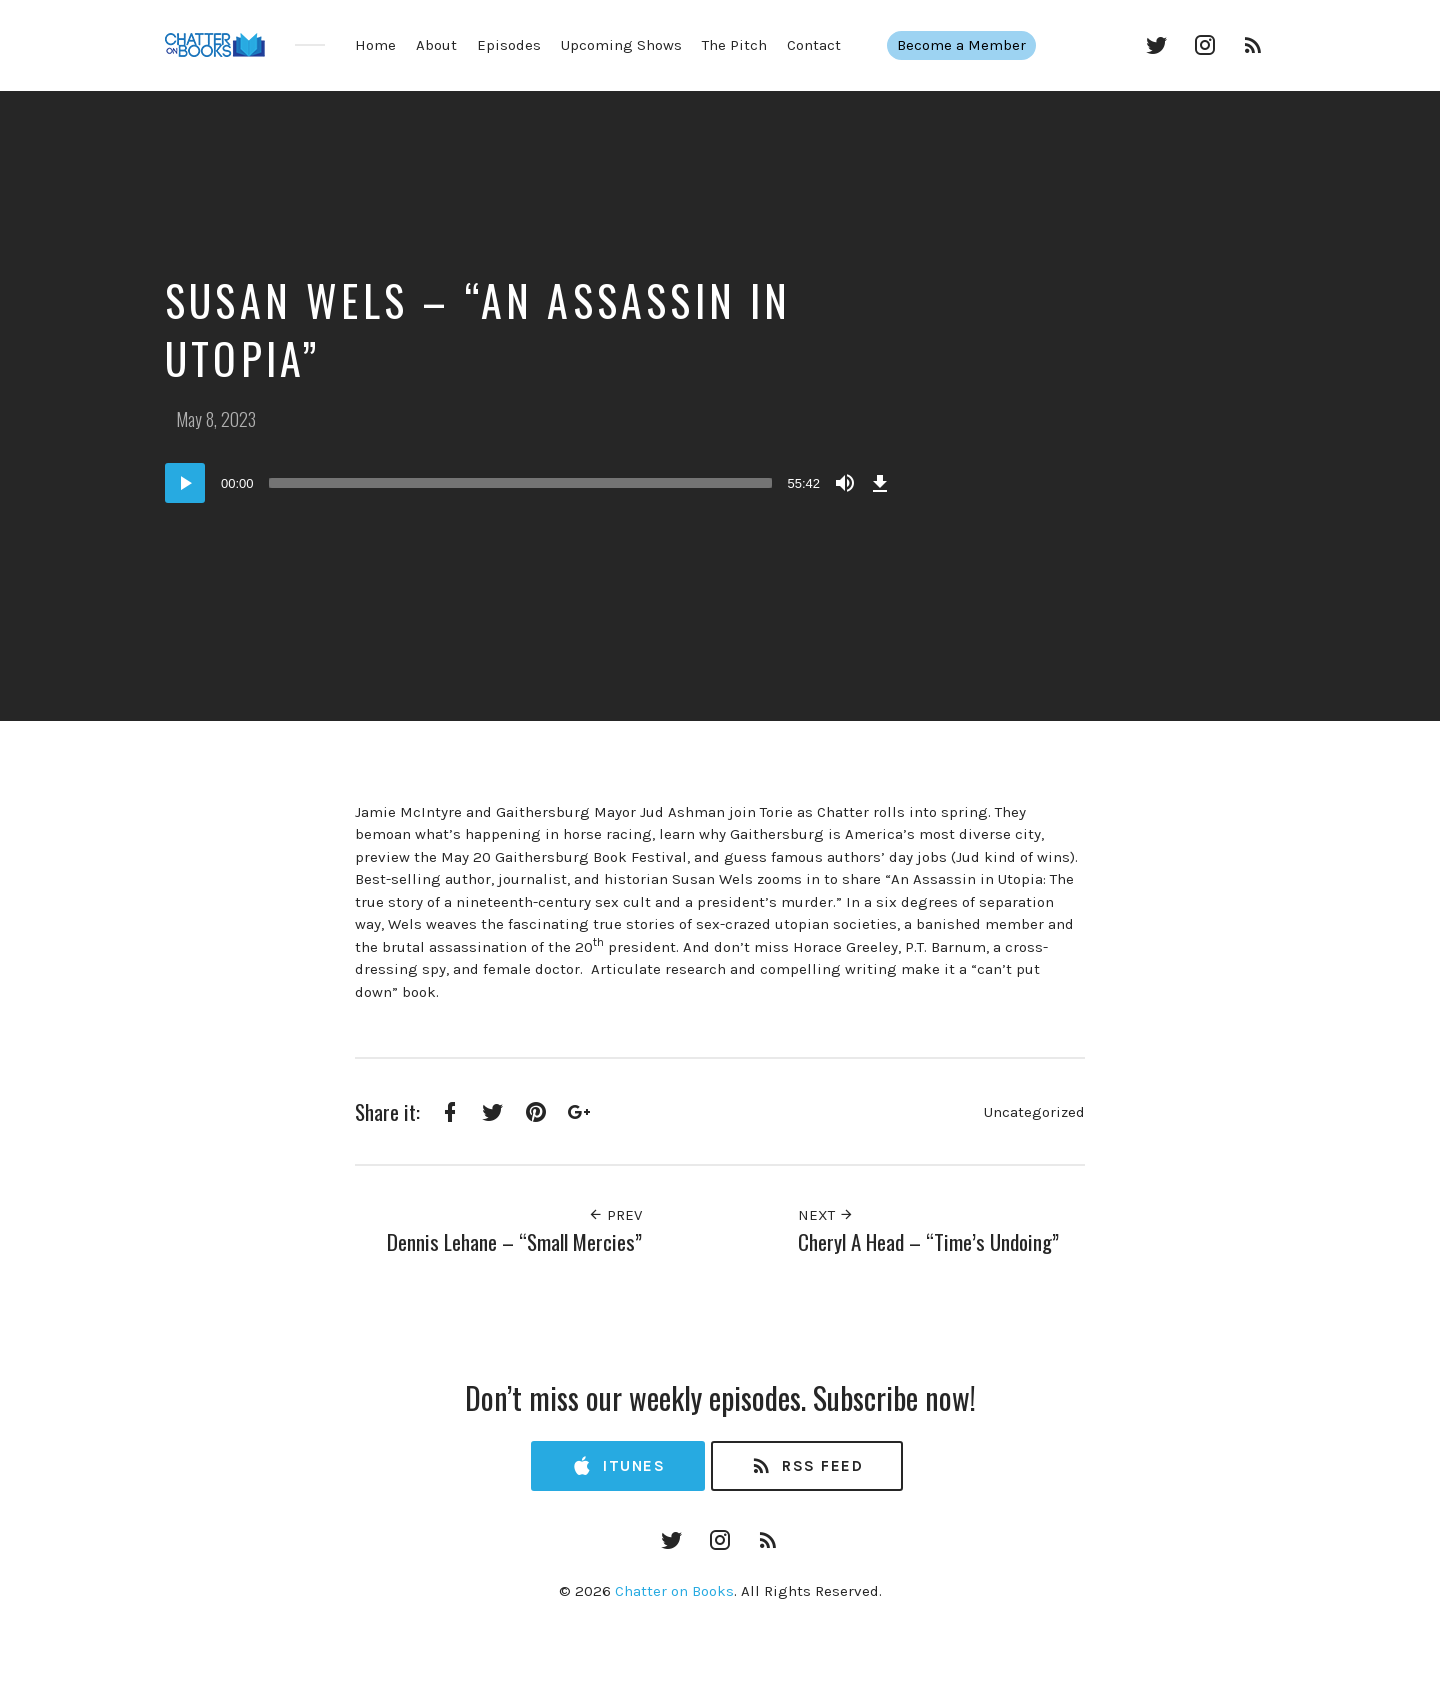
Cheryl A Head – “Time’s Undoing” (928, 1241)
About (436, 45)
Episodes (509, 45)
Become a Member (969, 45)
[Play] (185, 483)
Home (375, 45)
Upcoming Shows (621, 45)
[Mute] (845, 483)
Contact (814, 45)
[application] (530, 483)
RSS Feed (806, 1466)
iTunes (618, 1466)
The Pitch (734, 45)
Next (826, 1215)
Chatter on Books (674, 1591)
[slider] (521, 483)
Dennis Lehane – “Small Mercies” (514, 1241)
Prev (615, 1215)
